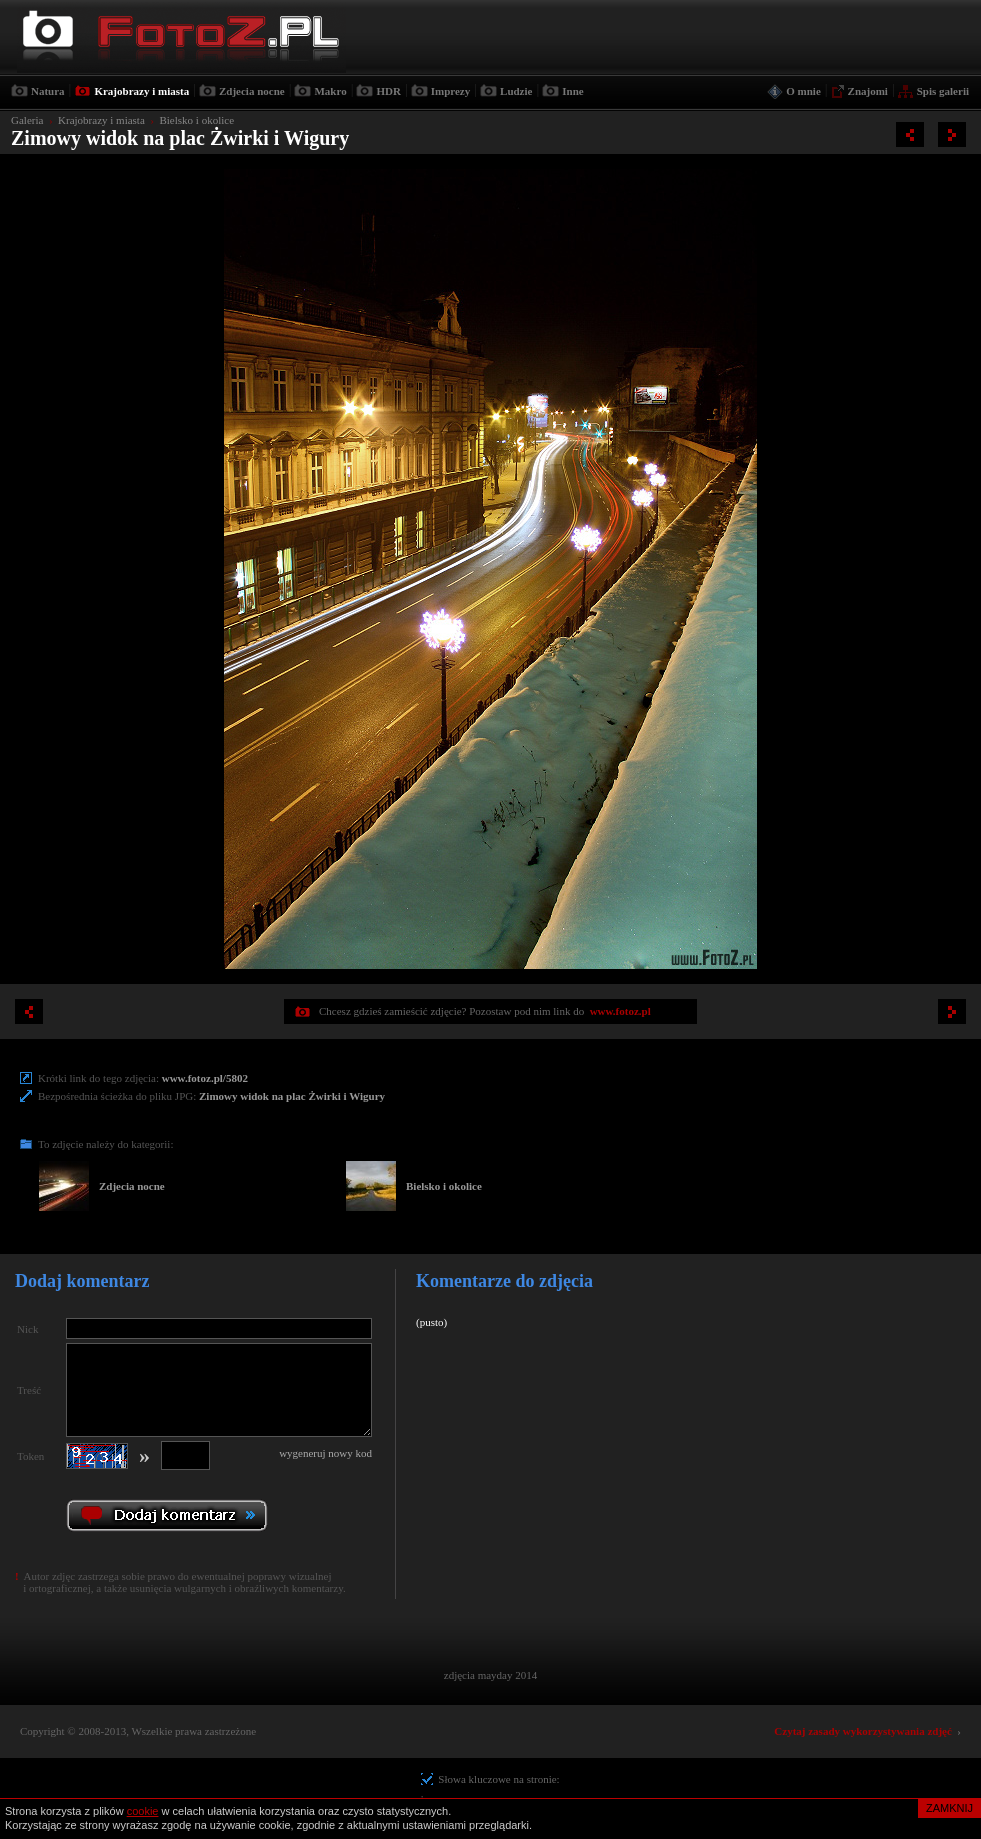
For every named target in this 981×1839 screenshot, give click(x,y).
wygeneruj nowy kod (325, 1453)
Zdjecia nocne (252, 91)
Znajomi (868, 91)
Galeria (27, 120)
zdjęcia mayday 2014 (490, 1675)
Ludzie (516, 91)
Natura (48, 91)
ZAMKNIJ (949, 1808)
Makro (330, 91)
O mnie (803, 91)
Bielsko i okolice (196, 120)
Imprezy (451, 91)
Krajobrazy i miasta (141, 91)
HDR (388, 91)
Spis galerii (943, 91)
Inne (572, 91)
